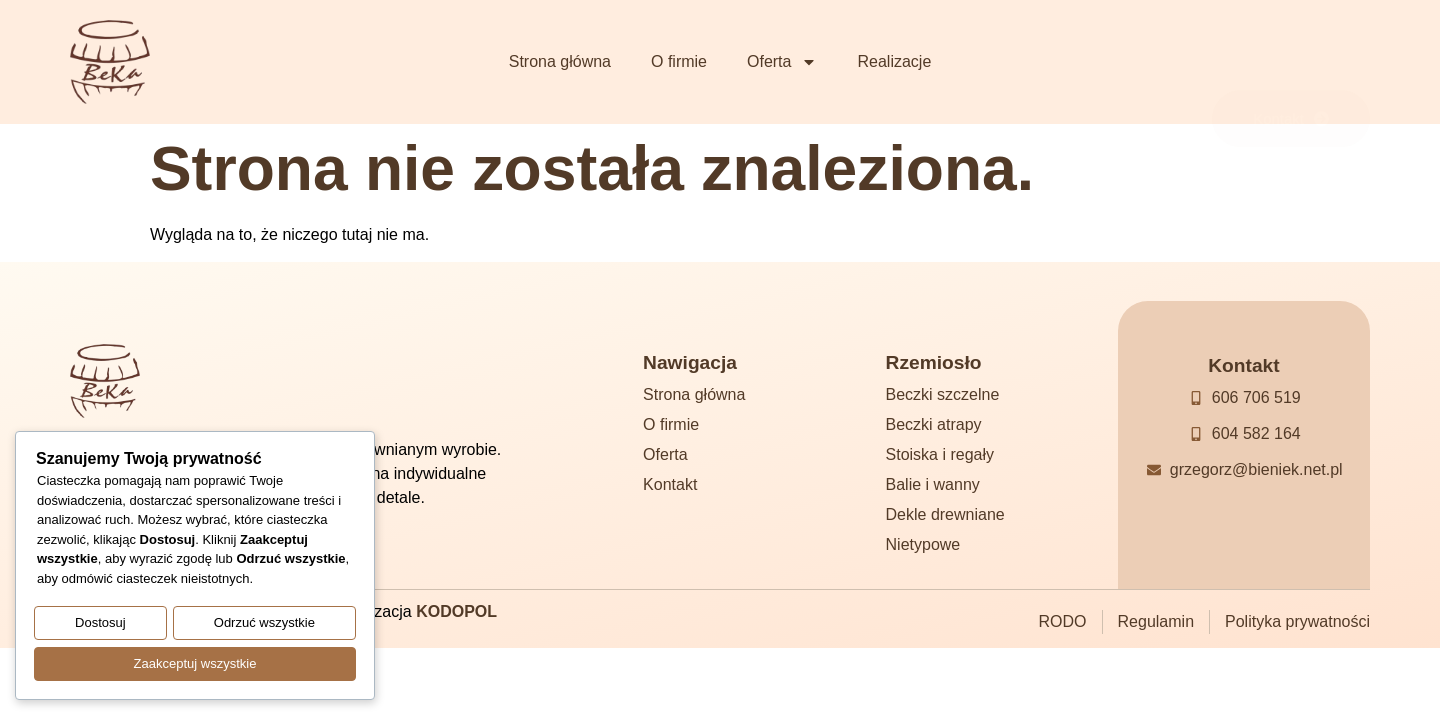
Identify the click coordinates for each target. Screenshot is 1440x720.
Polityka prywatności (1297, 621)
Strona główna (560, 61)
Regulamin (1156, 621)
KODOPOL (456, 611)
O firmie (679, 61)
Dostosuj (100, 626)
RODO (1063, 621)
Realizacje (894, 61)
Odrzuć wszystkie (264, 626)
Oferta (782, 62)
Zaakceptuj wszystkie (195, 664)
